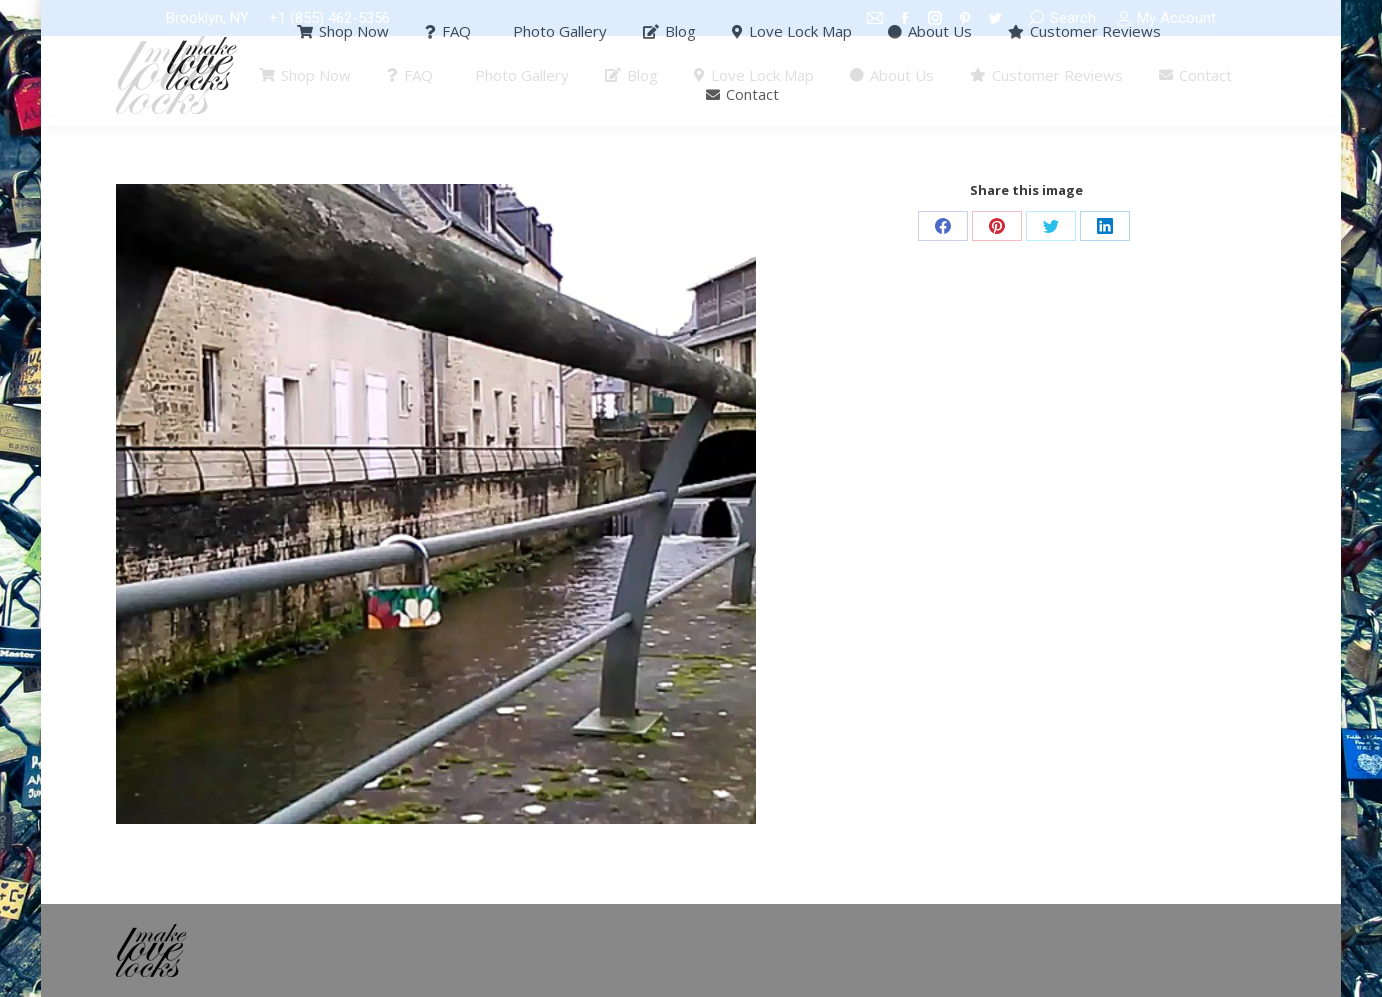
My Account (1166, 18)
